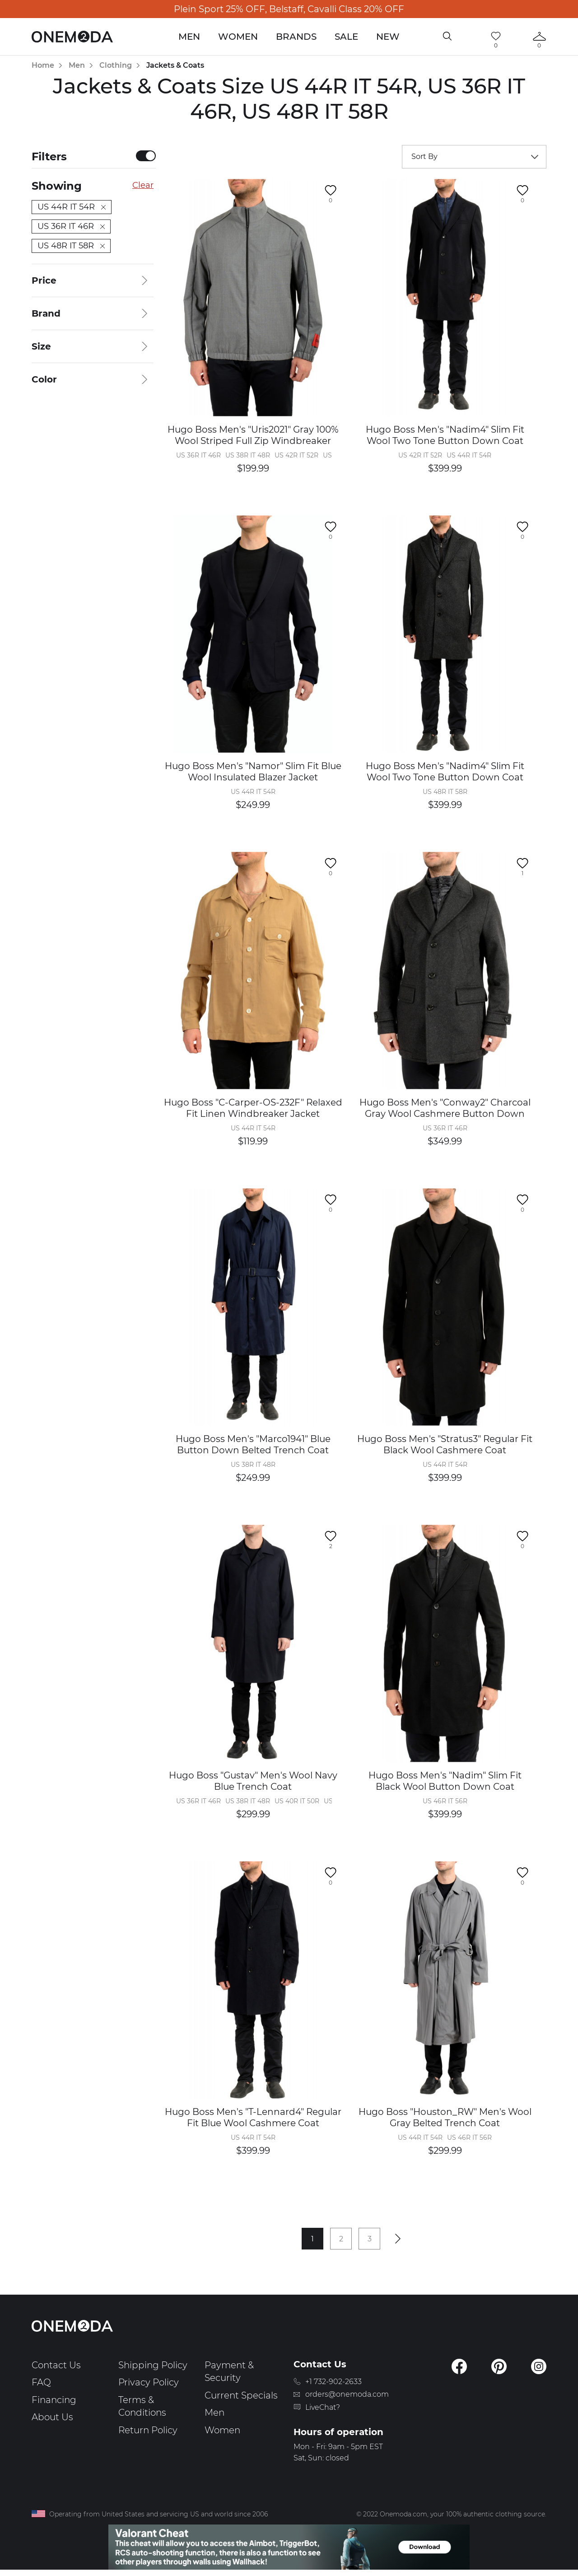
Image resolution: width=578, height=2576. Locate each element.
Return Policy (147, 2430)
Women (238, 36)
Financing (54, 2399)
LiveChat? (322, 2407)
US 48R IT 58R (71, 246)
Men (189, 36)
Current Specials (241, 2395)
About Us (52, 2417)
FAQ (41, 2382)
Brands (296, 36)
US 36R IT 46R (71, 226)
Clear (143, 185)
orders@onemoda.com (347, 2394)
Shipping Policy (152, 2365)
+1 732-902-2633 (333, 2381)
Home (43, 65)
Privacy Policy (148, 2382)
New (388, 36)
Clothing (115, 65)
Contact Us (56, 2365)
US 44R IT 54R (71, 207)
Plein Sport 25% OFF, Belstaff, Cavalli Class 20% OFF (289, 9)
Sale (346, 36)
